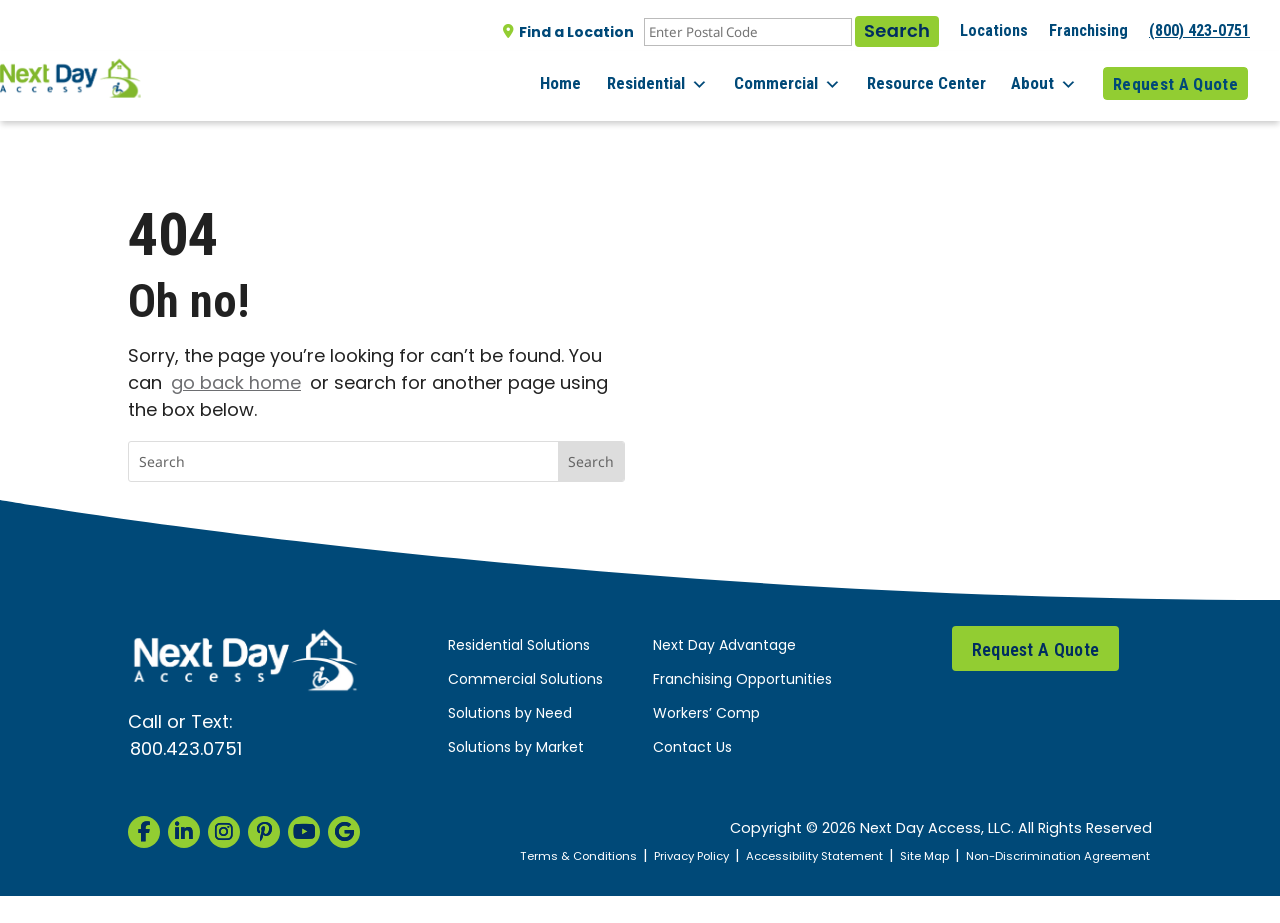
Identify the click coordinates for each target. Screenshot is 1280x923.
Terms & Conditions (600, 856)
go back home (236, 384)
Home (584, 79)
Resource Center (935, 79)
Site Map (982, 856)
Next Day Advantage (724, 646)
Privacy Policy (725, 856)
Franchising (1088, 30)
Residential (676, 80)
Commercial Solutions (525, 680)
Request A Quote (1175, 79)
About (1049, 80)
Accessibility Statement (861, 856)
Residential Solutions (519, 646)
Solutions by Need (510, 714)
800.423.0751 (186, 750)
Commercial (801, 80)
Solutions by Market (516, 748)
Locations (994, 30)
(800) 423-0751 (1199, 30)
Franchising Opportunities (742, 680)
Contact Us (692, 748)
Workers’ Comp (706, 714)
